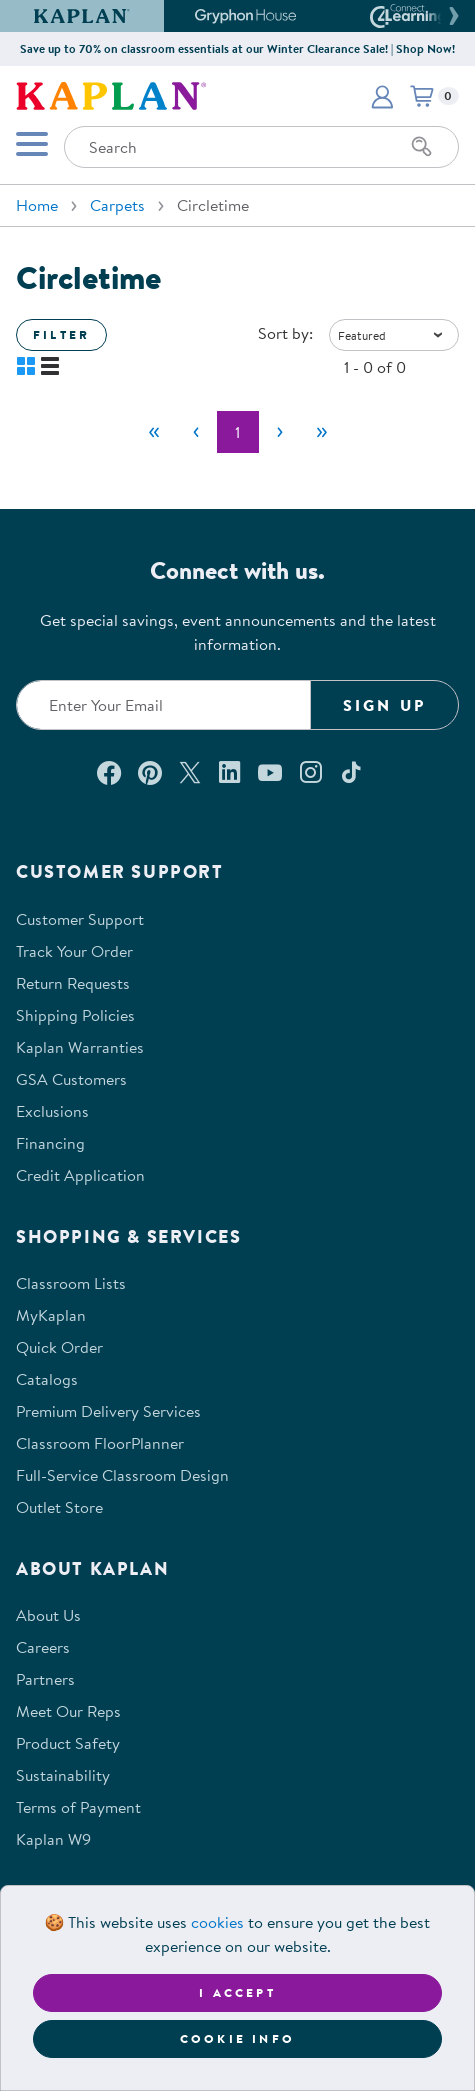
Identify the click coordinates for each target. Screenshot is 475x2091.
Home (37, 205)
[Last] (322, 432)
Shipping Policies (75, 1015)
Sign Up (384, 705)
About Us (48, 1615)
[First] (154, 432)
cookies (217, 1922)
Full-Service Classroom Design (122, 1475)
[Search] (422, 147)
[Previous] (196, 432)
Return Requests (73, 983)
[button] (451, 16)
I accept (237, 1992)
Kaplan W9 (53, 1839)
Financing (50, 1143)
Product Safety (68, 1743)
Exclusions (52, 1111)
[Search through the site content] (261, 147)
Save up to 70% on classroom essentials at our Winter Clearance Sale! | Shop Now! (237, 48)
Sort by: (285, 333)
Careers (43, 1647)
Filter (61, 334)
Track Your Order (74, 951)
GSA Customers (71, 1079)
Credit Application (80, 1175)
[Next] (280, 432)
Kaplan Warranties (80, 1047)
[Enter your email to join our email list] (163, 705)
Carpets (117, 205)
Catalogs (47, 1379)
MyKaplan (51, 1315)
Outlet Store (59, 1507)
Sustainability (63, 1775)
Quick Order (59, 1347)
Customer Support (80, 919)
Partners (45, 1679)
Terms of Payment (78, 1807)
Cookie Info (237, 2038)
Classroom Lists (71, 1283)
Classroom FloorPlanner (100, 1443)
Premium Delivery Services (108, 1411)
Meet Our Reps (68, 1711)
